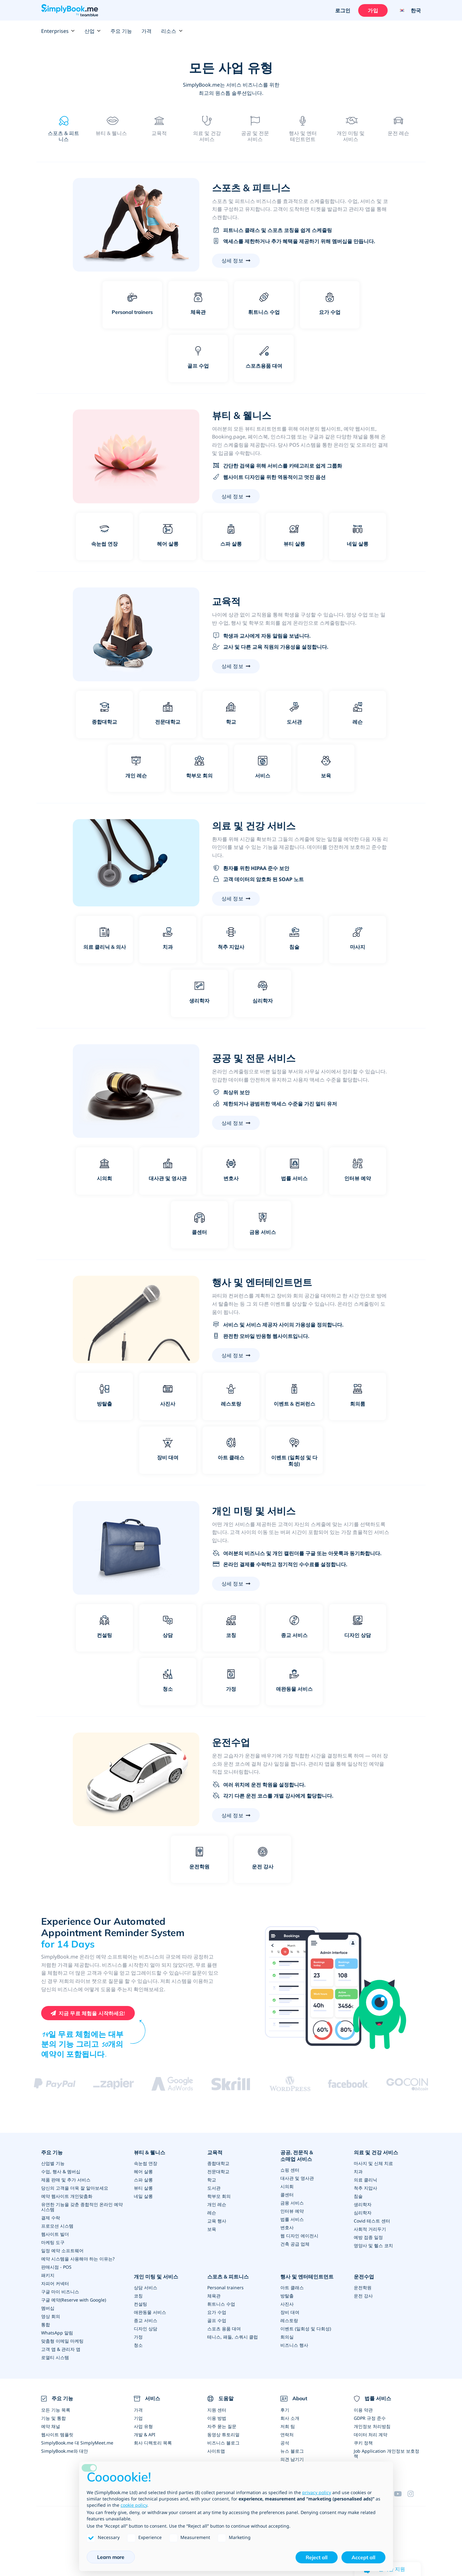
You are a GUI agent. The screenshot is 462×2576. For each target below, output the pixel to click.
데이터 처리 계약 (370, 2434)
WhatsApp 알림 (57, 2332)
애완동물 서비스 (150, 2312)
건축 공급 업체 (294, 2244)
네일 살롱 (143, 2196)
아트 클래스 (292, 2287)
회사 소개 (289, 2418)
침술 (358, 2196)
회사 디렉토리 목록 (153, 2442)
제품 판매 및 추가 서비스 (66, 2179)
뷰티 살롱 (143, 2188)
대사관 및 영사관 (297, 2178)
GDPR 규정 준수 (370, 2418)
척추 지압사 (365, 2188)
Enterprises (58, 31)
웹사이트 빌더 (55, 2234)
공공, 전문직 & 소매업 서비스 (296, 2155)
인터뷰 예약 (292, 2211)
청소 (138, 2345)
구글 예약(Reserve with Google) (73, 2300)
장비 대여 (289, 2312)
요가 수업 (216, 2312)
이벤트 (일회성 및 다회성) (305, 2328)
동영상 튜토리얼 (223, 2434)
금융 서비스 (292, 2202)
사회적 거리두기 (370, 2229)
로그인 (342, 10)
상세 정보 (232, 260)
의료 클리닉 (365, 2179)
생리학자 (362, 2204)
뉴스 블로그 (292, 2451)
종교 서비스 (145, 2320)
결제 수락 (50, 2217)
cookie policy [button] (134, 2505)
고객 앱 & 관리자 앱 (60, 2349)
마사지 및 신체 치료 (373, 2163)
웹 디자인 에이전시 (299, 2235)
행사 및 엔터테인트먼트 (307, 2276)
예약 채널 (50, 2426)
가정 (138, 2337)
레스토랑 (289, 2320)
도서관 (214, 2188)
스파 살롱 (143, 2179)
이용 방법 (216, 2418)
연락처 (287, 2434)
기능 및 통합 (53, 2418)
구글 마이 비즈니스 (60, 2291)
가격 (146, 31)
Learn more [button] (110, 2557)
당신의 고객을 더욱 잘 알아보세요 (74, 2188)
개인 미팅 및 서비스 (156, 2276)
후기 (284, 2410)
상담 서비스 (145, 2287)
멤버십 (47, 2308)
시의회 (287, 2186)
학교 (211, 2179)
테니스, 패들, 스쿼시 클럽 (232, 2337)
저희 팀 (287, 2426)
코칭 (138, 2295)
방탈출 (287, 2295)
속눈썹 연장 (145, 2163)
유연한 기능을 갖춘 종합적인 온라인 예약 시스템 (82, 2206)
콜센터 (287, 2194)
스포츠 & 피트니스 (228, 2276)
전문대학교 (218, 2171)
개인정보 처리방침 (372, 2426)
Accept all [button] (363, 2557)
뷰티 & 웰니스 (149, 2152)
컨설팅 (140, 2304)
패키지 (47, 2275)
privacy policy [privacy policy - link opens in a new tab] (316, 2492)
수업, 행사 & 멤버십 (60, 2171)
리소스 (172, 31)
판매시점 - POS (56, 2267)
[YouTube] (400, 2493)
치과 (358, 2171)
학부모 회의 (219, 2196)
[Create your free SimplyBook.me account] (88, 2013)
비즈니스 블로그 (223, 2442)
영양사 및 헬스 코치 (373, 2245)
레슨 (211, 2212)
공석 (284, 2442)
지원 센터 (216, 2410)
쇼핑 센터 (289, 2170)
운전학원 (362, 2287)
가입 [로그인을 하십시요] (373, 10)
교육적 (214, 2152)
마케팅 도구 (53, 2242)
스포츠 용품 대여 (224, 2328)
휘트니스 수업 (221, 2304)
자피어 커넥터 (55, 2283)
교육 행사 (216, 2220)
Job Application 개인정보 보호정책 (386, 2453)
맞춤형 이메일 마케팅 (62, 2341)
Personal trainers (225, 2287)
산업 (92, 31)
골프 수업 (216, 2320)
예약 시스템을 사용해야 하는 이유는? (78, 2258)
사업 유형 (143, 2426)
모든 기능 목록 (55, 2410)
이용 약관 (363, 2410)
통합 (45, 2324)
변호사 (287, 2227)
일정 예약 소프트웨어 (62, 2250)
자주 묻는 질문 (221, 2426)
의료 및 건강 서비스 (376, 2152)
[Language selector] (407, 10)
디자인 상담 (145, 2328)
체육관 (214, 2295)
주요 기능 (121, 31)
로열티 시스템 (55, 2357)
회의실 (287, 2337)
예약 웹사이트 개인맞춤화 (66, 2196)
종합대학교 (218, 2163)
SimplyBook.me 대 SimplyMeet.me (77, 2442)
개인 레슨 (216, 2204)
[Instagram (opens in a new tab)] (414, 2493)
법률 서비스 (292, 2219)
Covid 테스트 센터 (372, 2220)
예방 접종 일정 (368, 2237)
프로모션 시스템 (57, 2226)
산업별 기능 (53, 2163)
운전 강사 (363, 2295)
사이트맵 (216, 2451)
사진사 (287, 2304)
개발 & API (144, 2434)
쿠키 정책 (363, 2442)
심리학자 (362, 2212)
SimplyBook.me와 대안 (64, 2451)
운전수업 (364, 2276)
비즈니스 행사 (294, 2345)
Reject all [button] (317, 2557)
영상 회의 (50, 2316)
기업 (138, 2418)
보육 (211, 2229)
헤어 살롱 (143, 2171)
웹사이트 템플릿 (57, 2434)
